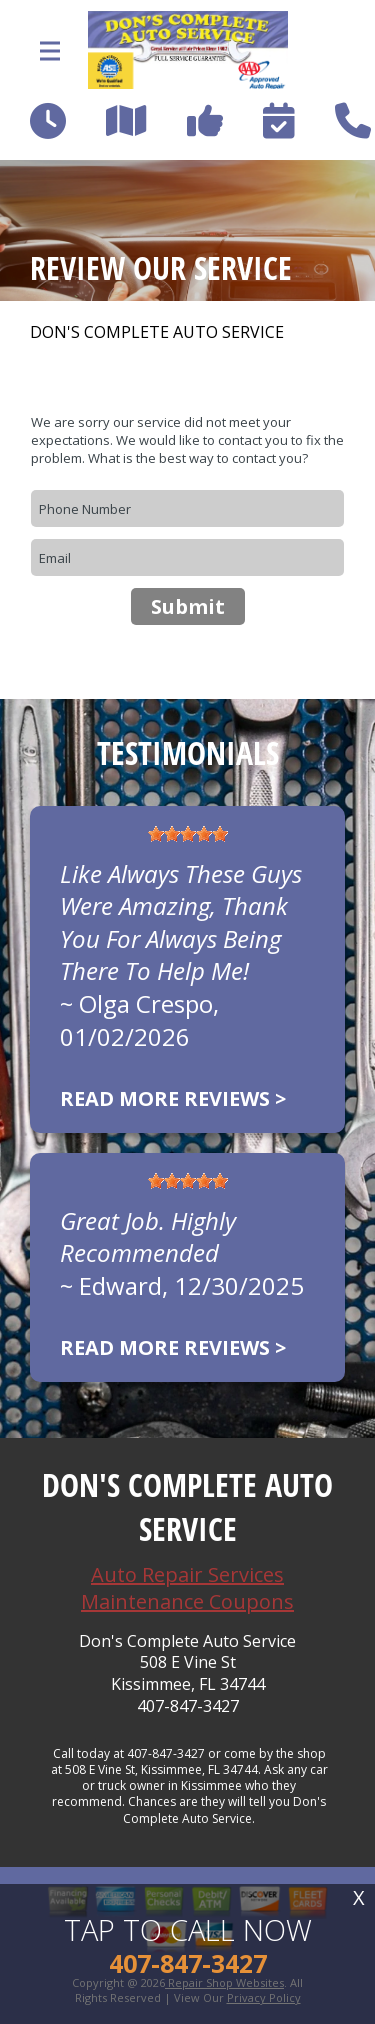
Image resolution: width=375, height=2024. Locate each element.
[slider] (188, 834)
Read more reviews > (173, 1098)
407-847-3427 (188, 1706)
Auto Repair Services (187, 1574)
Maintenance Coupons (187, 1601)
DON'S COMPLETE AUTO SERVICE (157, 332)
